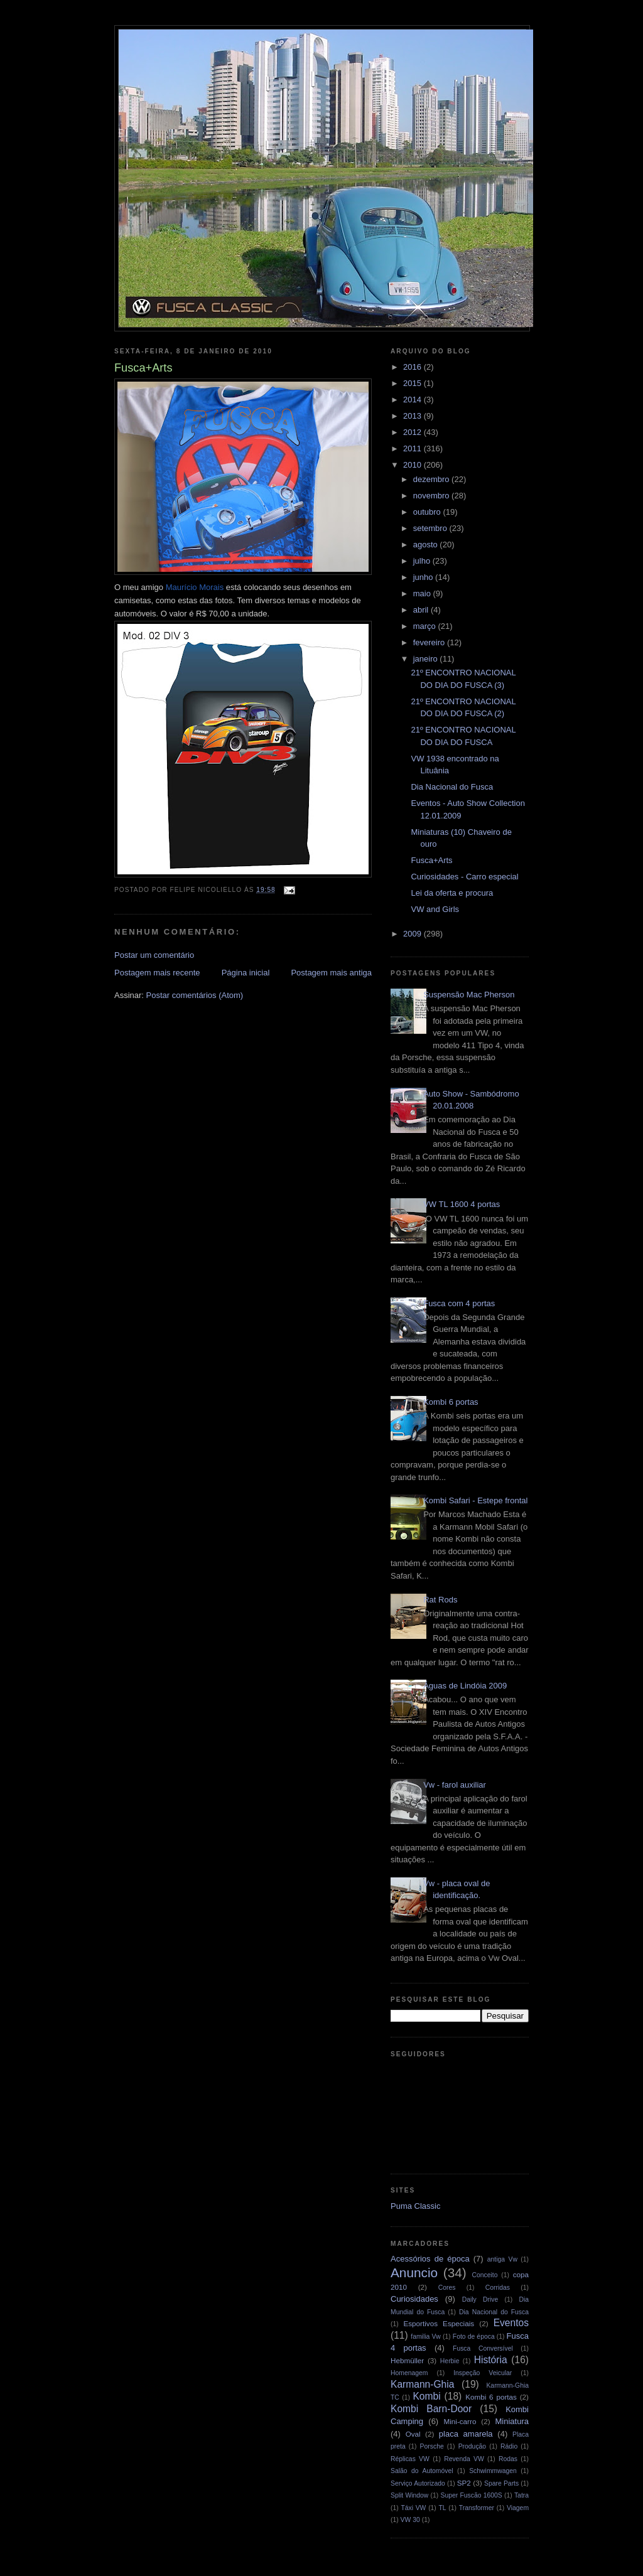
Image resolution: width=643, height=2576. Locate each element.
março (425, 626)
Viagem (518, 2507)
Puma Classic (415, 2206)
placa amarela (466, 2434)
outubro (428, 512)
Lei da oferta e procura (452, 893)
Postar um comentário (154, 955)
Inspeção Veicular (482, 2372)
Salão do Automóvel (422, 2470)
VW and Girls (435, 909)
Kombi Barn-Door (431, 2408)
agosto (426, 544)
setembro (431, 528)
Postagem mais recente (157, 972)
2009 (413, 933)
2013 (413, 416)
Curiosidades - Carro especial (464, 876)
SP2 (464, 2483)
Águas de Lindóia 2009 (465, 1685)
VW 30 (410, 2519)
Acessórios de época (430, 2258)
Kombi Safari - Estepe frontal (475, 1500)
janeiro (426, 658)
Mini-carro (459, 2421)
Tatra (521, 2495)
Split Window (409, 2495)
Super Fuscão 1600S (471, 2495)
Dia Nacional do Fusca (452, 787)
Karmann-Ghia (422, 2384)
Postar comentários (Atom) (195, 995)
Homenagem (409, 2372)
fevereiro (430, 642)
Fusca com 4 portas (459, 1303)
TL (442, 2507)
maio (423, 593)
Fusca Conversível (483, 2348)
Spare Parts (501, 2483)
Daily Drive (480, 2299)
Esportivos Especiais (438, 2323)
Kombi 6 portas (450, 1402)
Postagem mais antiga (331, 972)
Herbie (450, 2361)
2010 (413, 465)
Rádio (508, 2446)
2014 (413, 399)
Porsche (432, 2446)
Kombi (426, 2396)
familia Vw (426, 2336)
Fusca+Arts (431, 860)
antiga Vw (502, 2259)
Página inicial (246, 972)
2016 (413, 367)
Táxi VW (413, 2507)
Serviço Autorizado (418, 2483)
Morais (195, 587)
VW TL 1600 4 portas (461, 1204)
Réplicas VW (410, 2458)
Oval (413, 2434)
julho (423, 561)
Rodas (508, 2458)
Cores (447, 2287)
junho (424, 577)
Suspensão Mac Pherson (468, 994)
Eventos (511, 2322)
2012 (413, 432)
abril (422, 609)
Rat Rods (440, 1599)
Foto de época (474, 2336)
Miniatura (512, 2421)
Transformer (476, 2507)
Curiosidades (414, 2299)
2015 (413, 383)
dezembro (432, 479)
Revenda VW (464, 2458)
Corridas (497, 2287)
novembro (432, 495)
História (490, 2359)
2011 (413, 448)
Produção (472, 2446)
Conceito (484, 2275)
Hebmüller (407, 2360)
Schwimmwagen (493, 2470)
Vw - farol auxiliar (454, 1785)
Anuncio (414, 2272)
